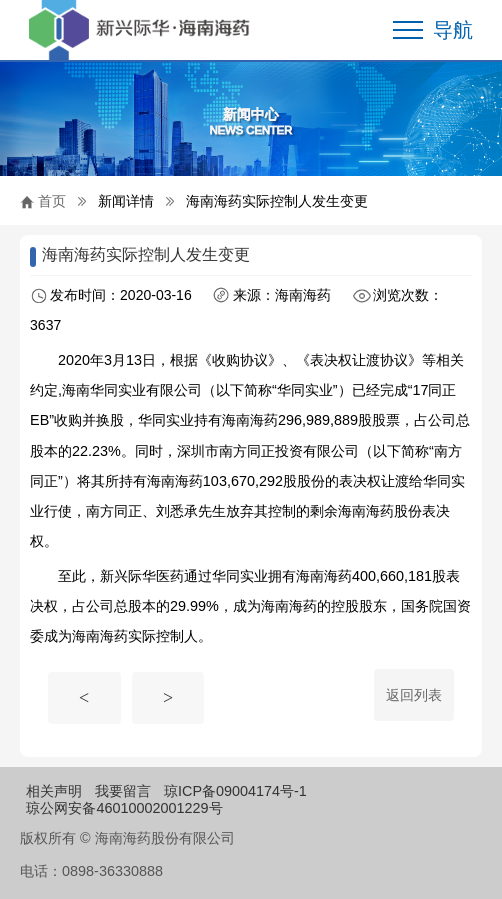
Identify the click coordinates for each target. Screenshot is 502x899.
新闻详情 (126, 201)
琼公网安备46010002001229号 (124, 808)
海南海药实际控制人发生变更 (277, 201)
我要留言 (123, 791)
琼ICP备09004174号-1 (235, 791)
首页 (52, 201)
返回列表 (414, 695)
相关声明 (54, 791)
